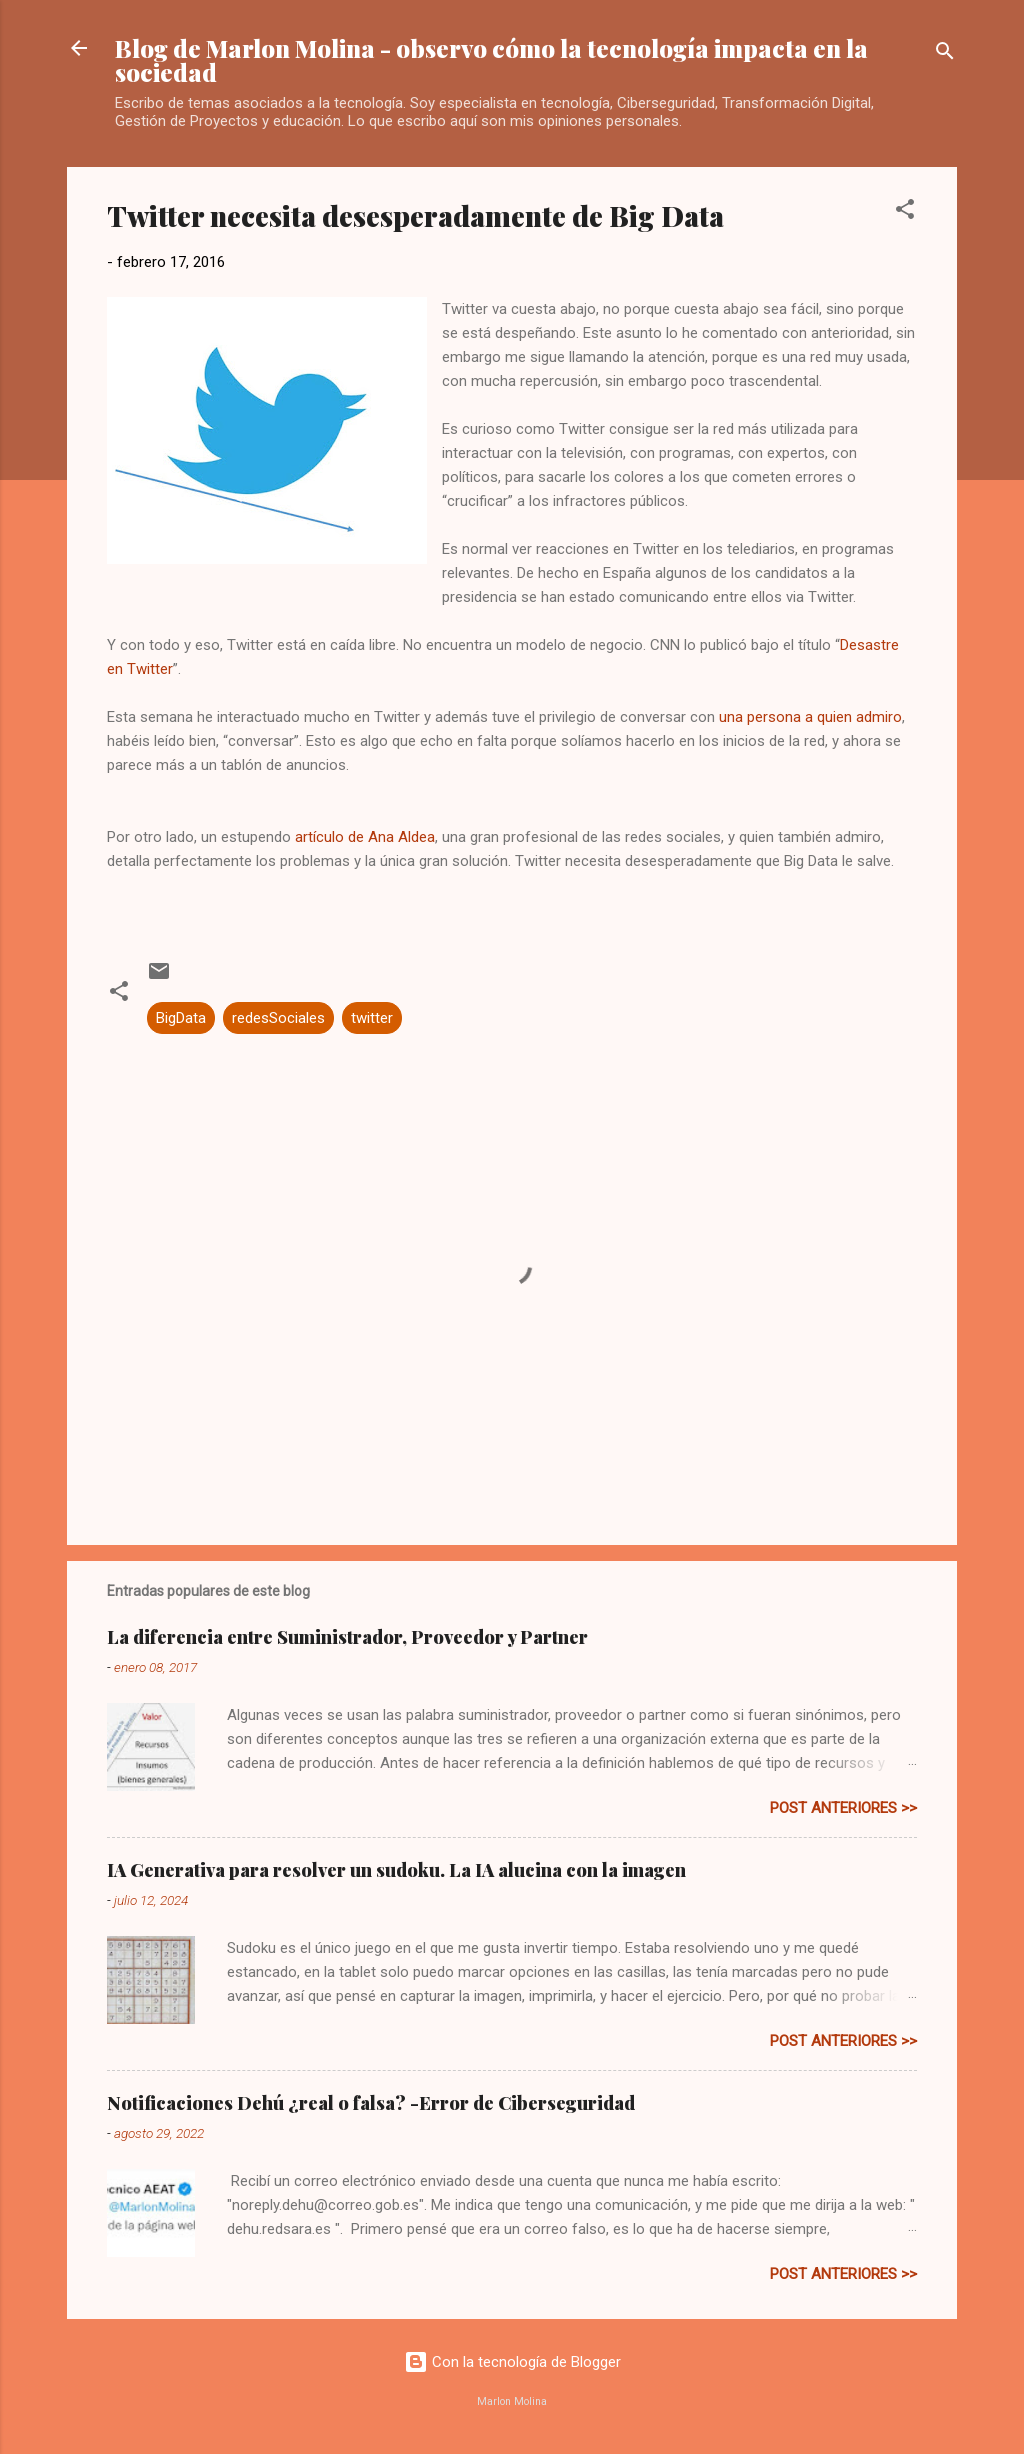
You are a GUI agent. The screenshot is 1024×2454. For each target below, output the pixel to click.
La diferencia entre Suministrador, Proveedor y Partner (347, 1637)
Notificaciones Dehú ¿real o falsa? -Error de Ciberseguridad (371, 2103)
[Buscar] (945, 54)
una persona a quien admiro (810, 717)
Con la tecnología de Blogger (512, 2362)
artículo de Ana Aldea (365, 837)
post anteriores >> (843, 1808)
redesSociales (278, 1018)
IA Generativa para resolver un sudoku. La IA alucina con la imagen (396, 1870)
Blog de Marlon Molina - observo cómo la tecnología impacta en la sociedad (491, 60)
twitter (372, 1018)
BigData (181, 1018)
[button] (905, 212)
